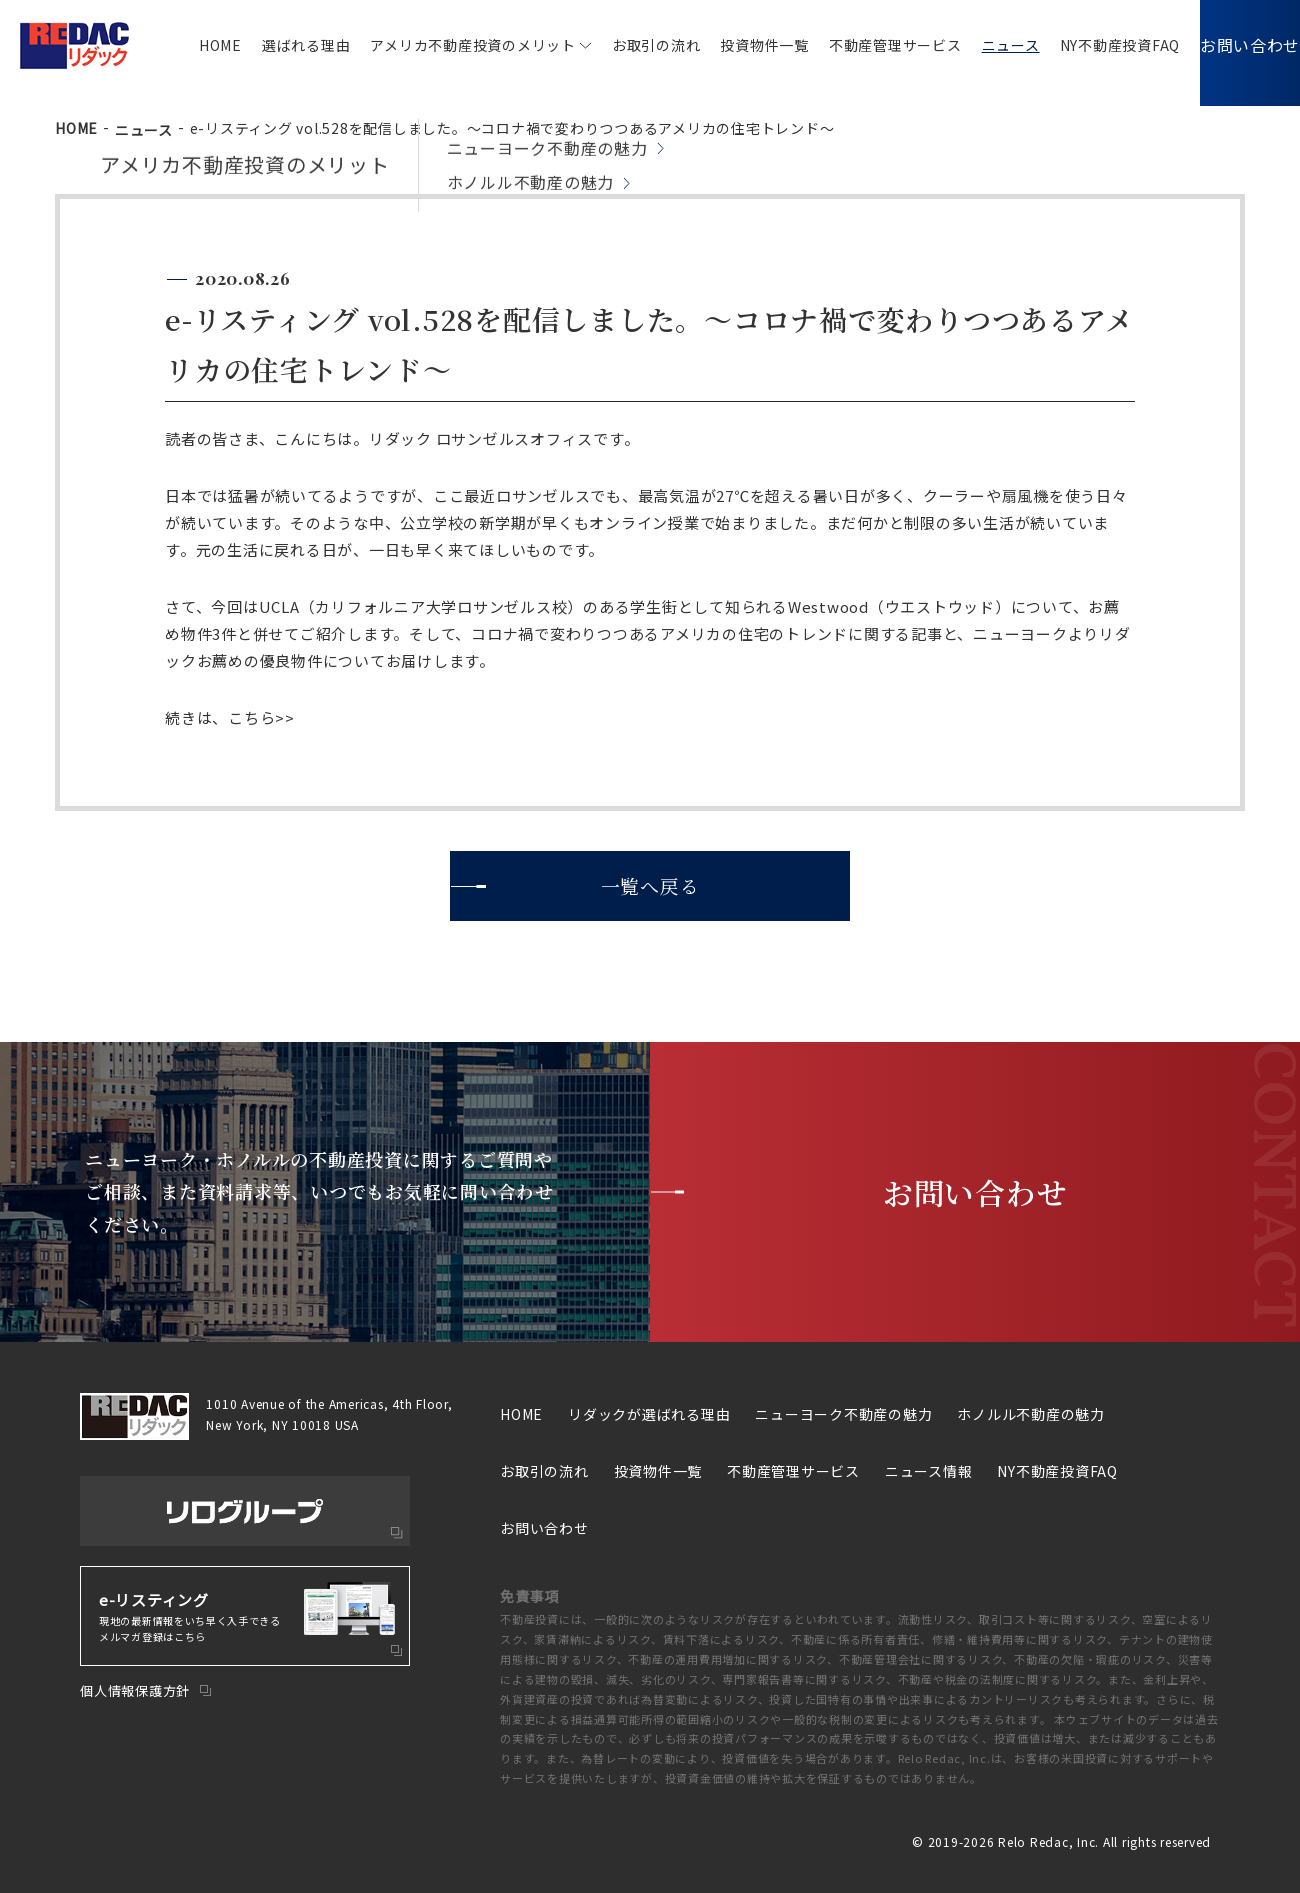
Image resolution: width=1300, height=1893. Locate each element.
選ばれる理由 (276, 45)
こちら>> (261, 717)
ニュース (981, 45)
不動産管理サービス (865, 45)
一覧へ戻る (650, 885)
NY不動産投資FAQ (1090, 45)
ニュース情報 (929, 1471)
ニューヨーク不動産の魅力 (843, 1414)
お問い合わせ (1235, 44)
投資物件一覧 (734, 45)
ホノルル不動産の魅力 (1031, 1414)
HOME (190, 45)
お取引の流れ (626, 45)
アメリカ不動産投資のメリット (443, 45)
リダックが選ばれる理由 (649, 1414)
